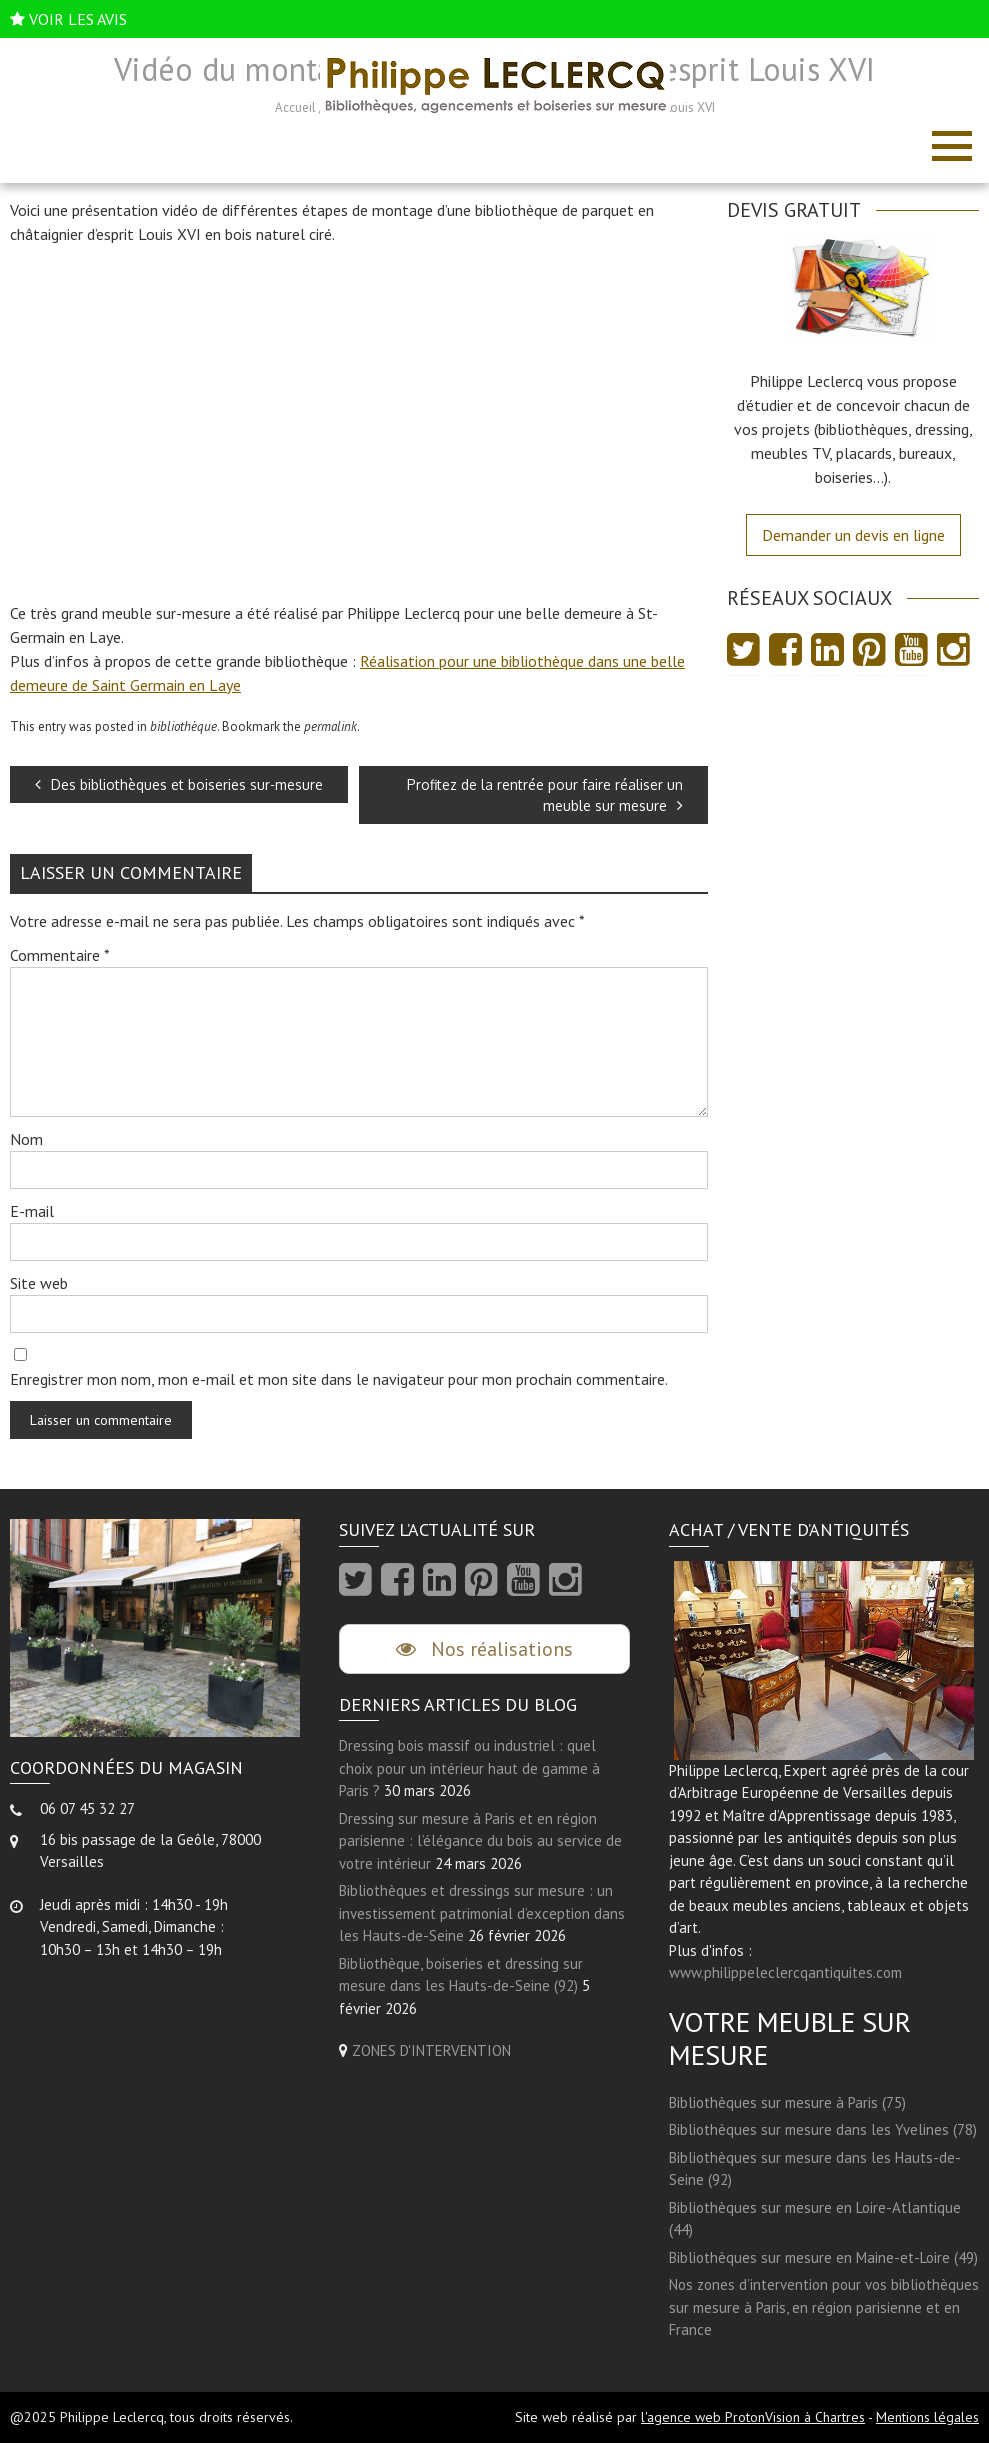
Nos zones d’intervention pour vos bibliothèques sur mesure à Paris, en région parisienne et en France (824, 2307)
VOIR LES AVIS (78, 19)
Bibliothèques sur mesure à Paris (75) (787, 2102)
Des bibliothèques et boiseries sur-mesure (179, 784)
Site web (39, 1283)
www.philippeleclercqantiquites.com (785, 1972)
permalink (330, 726)
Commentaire (60, 955)
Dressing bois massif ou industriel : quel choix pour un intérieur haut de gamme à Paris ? (469, 1768)
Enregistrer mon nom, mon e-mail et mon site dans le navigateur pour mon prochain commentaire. (339, 1379)
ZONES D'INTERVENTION (431, 2050)
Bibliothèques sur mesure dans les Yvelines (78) (823, 2129)
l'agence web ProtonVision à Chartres (753, 2417)
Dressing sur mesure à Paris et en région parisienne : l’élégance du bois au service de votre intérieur (480, 1841)
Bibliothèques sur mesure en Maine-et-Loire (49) (823, 2257)
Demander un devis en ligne (853, 535)
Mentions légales (927, 2417)
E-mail (32, 1211)
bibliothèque (183, 726)
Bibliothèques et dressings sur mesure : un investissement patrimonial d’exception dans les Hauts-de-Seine (482, 1913)
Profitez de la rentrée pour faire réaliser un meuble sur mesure (545, 795)
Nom (26, 1139)
